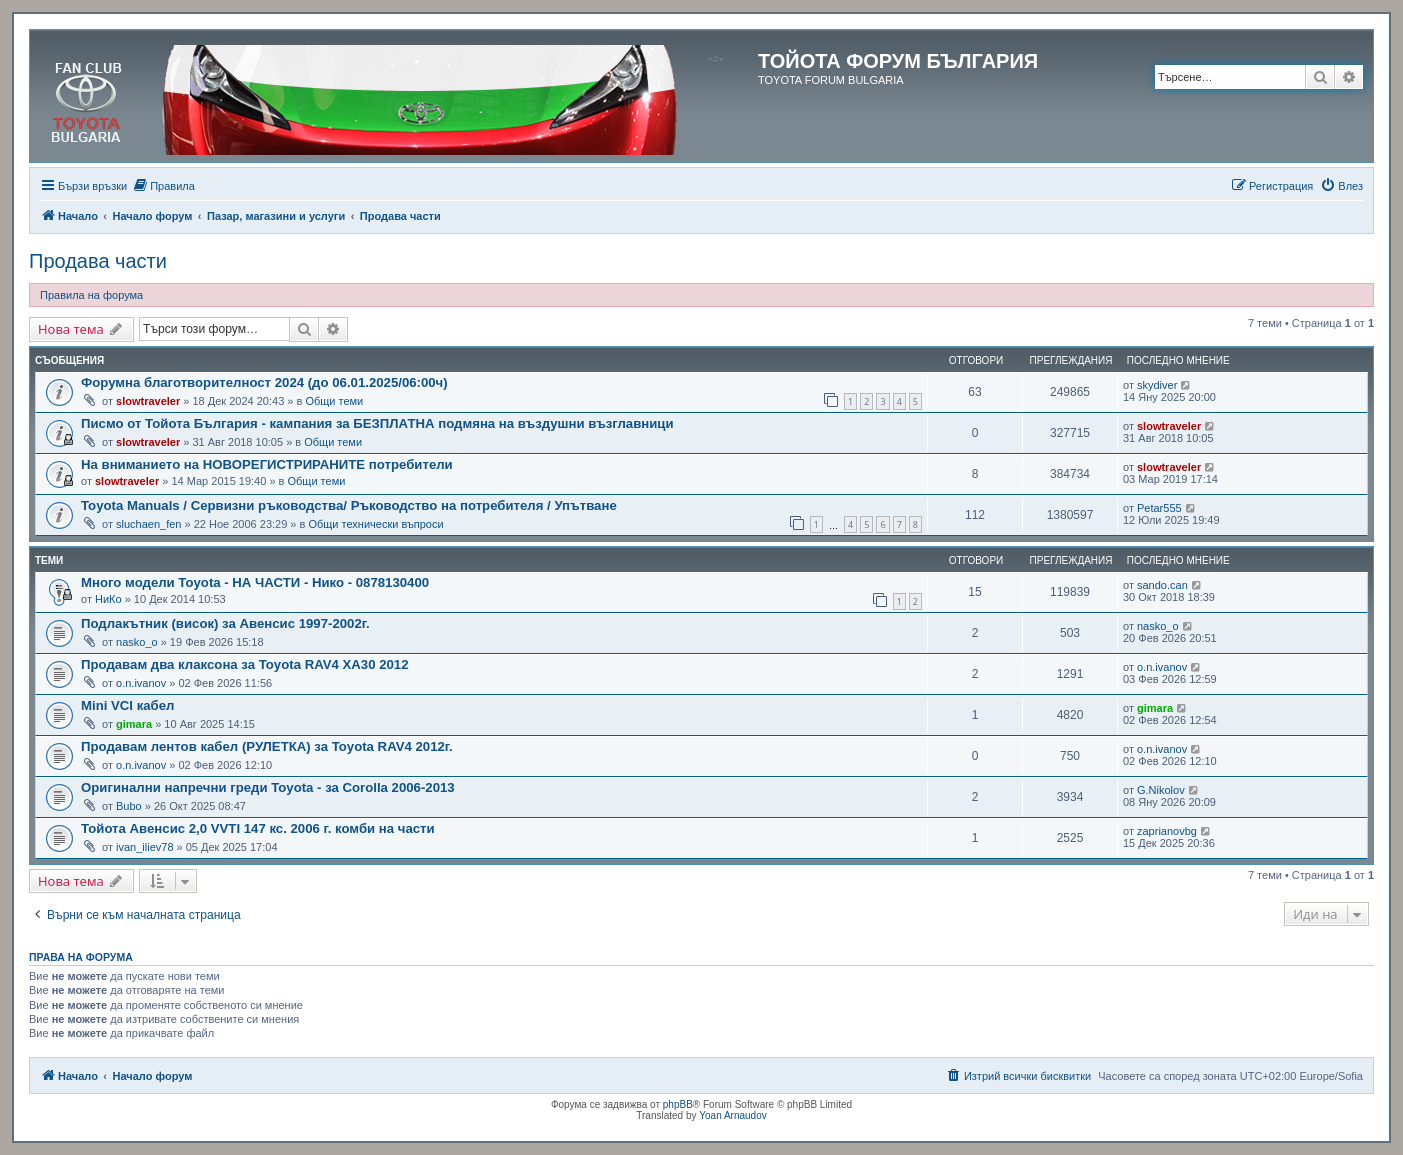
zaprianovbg (1167, 831)
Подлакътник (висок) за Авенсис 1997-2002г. (225, 623)
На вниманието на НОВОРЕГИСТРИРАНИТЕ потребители (267, 464)
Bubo (129, 806)
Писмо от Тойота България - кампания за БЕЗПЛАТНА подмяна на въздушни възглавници (377, 423)
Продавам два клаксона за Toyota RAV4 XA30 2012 (245, 664)
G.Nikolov (1161, 790)
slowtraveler (148, 401)
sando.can (1162, 585)
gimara (134, 724)
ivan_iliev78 (144, 847)
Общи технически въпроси (375, 524)
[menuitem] (163, 186)
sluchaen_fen (148, 524)
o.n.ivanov (141, 683)
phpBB (678, 1104)
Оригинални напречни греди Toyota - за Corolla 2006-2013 (268, 787)
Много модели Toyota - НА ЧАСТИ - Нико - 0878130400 (255, 582)
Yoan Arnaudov (732, 1115)
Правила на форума (91, 295)
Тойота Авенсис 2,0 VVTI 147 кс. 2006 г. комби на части (258, 828)
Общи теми (334, 401)
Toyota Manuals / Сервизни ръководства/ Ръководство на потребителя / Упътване (349, 505)
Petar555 (1159, 508)
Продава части (98, 261)
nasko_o (137, 642)
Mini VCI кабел (127, 705)
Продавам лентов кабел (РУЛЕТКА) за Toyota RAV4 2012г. (267, 746)
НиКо (108, 599)
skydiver (1157, 385)
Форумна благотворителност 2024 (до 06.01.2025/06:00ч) (264, 382)
